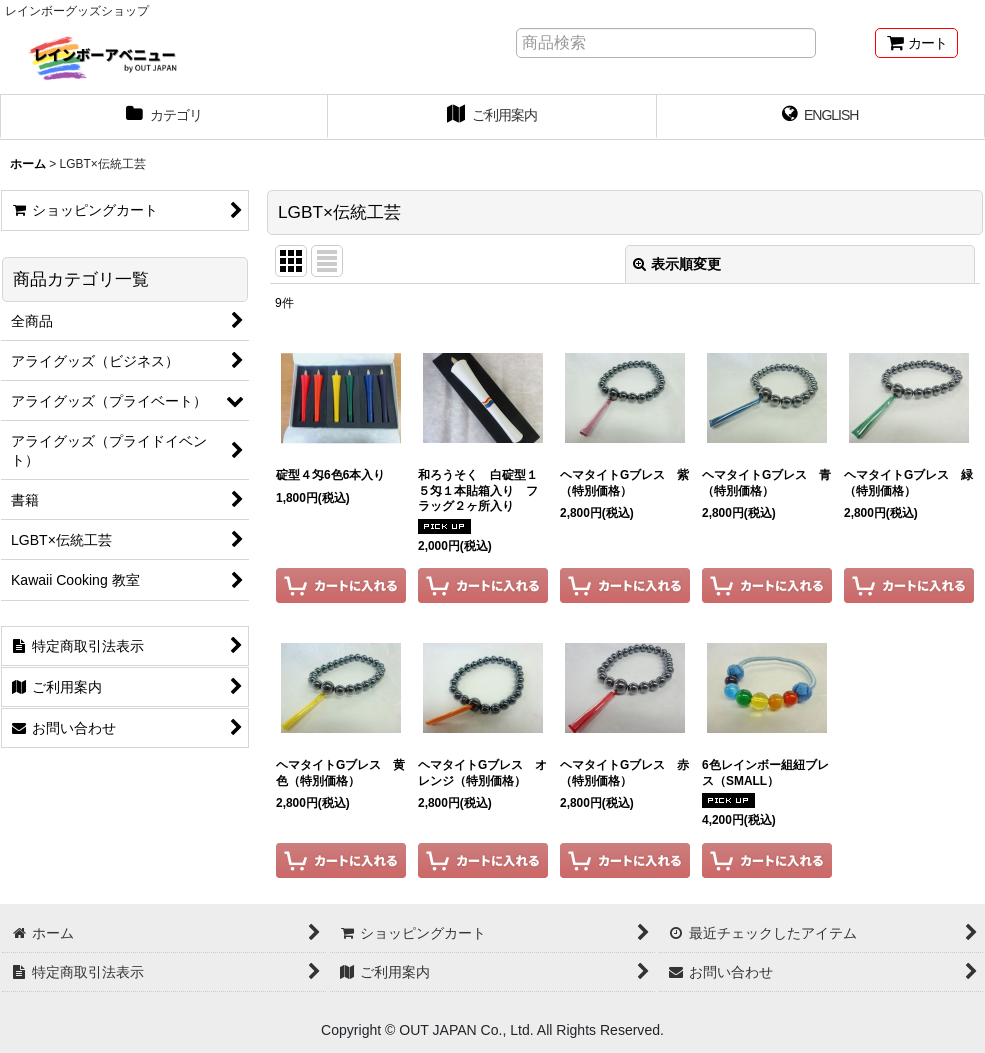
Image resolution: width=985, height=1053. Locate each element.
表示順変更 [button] (677, 264)
